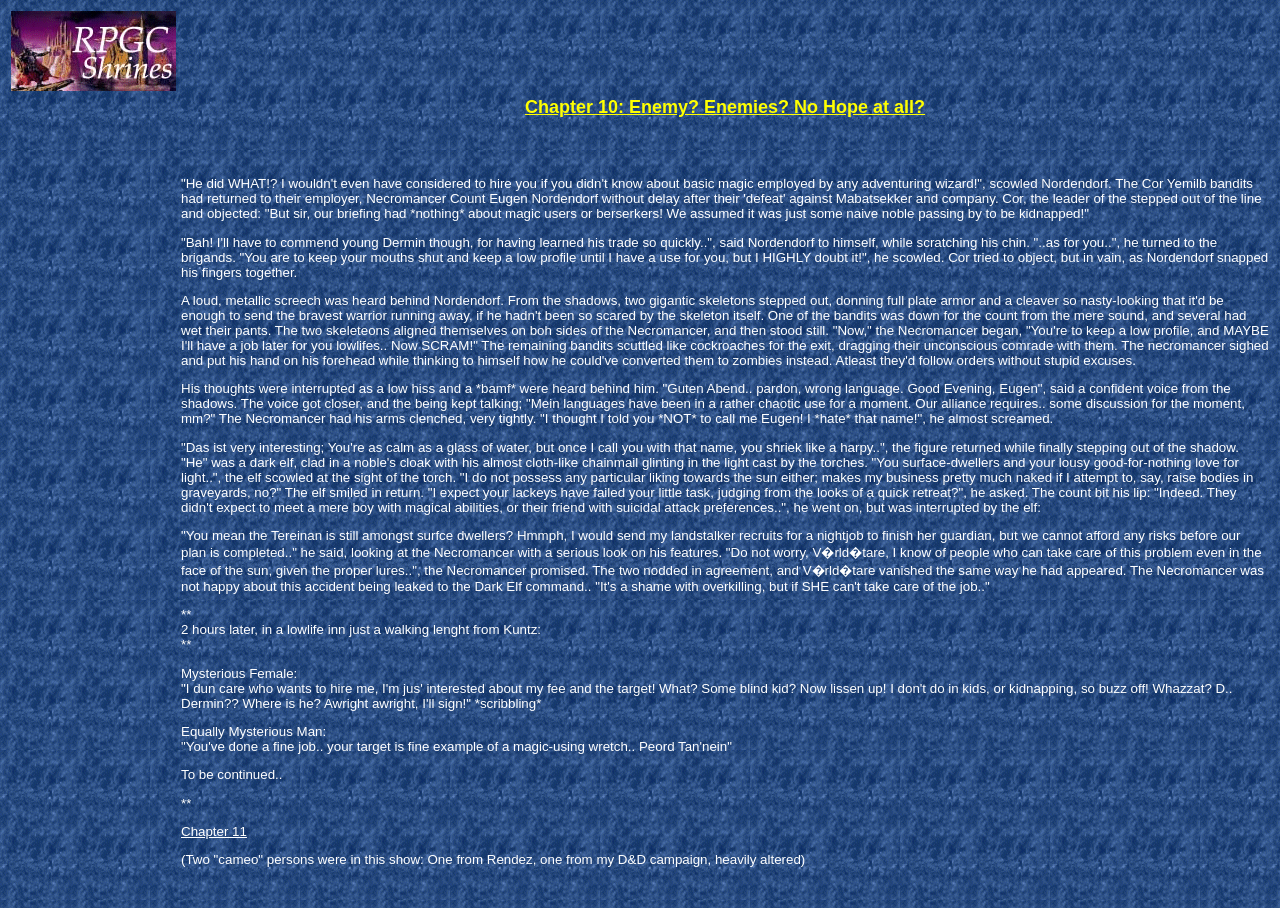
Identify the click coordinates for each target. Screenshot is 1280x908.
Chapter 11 (214, 831)
